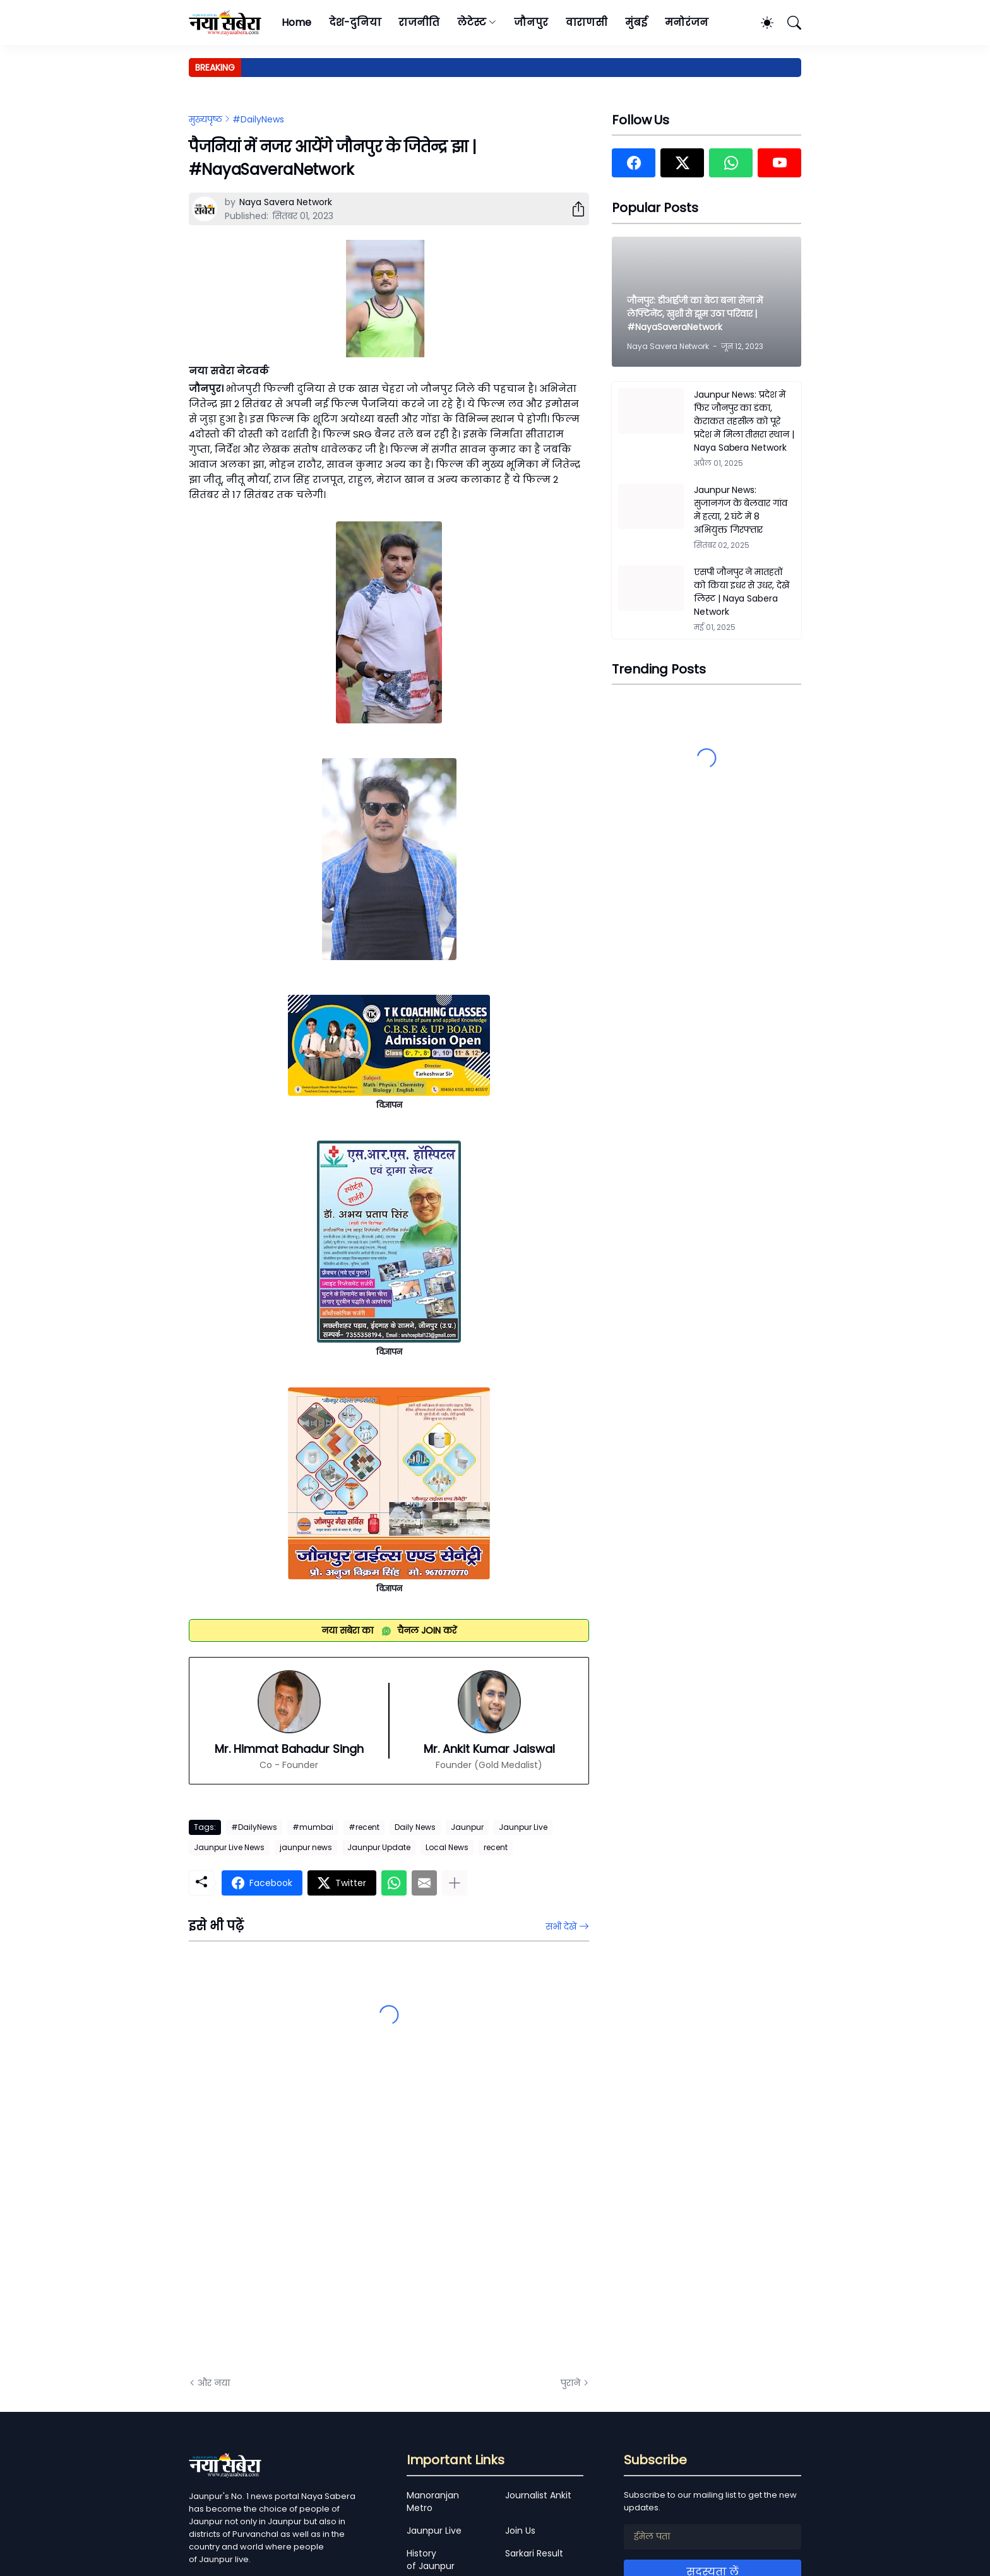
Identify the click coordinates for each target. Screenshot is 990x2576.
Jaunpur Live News (229, 1847)
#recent (364, 1827)
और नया (214, 2383)
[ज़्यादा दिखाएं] (454, 1883)
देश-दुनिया (355, 22)
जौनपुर (531, 22)
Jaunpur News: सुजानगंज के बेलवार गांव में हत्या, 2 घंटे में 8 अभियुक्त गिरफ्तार (740, 510)
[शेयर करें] (573, 209)
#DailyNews (258, 119)
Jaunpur (467, 1827)
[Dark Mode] (760, 22)
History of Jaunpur (431, 2559)
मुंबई (636, 22)
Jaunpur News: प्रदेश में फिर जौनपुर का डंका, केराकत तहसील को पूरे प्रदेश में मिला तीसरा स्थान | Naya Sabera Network (744, 421)
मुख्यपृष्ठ (205, 119)
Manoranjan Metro (433, 2501)
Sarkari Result (534, 2553)
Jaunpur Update (378, 1847)
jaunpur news (306, 1847)
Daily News (415, 1827)
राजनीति (418, 22)
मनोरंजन (686, 22)
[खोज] (788, 22)
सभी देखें (561, 1926)
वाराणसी (587, 22)
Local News (447, 1847)
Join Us (520, 2530)
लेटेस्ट (471, 22)
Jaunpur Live (523, 1827)
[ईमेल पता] (712, 2536)
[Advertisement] (315, 2224)
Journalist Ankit (538, 2495)
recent (496, 1847)
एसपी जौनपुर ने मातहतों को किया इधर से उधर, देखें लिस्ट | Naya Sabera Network (741, 592)
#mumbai (312, 1827)
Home (296, 22)
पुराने (570, 2383)
